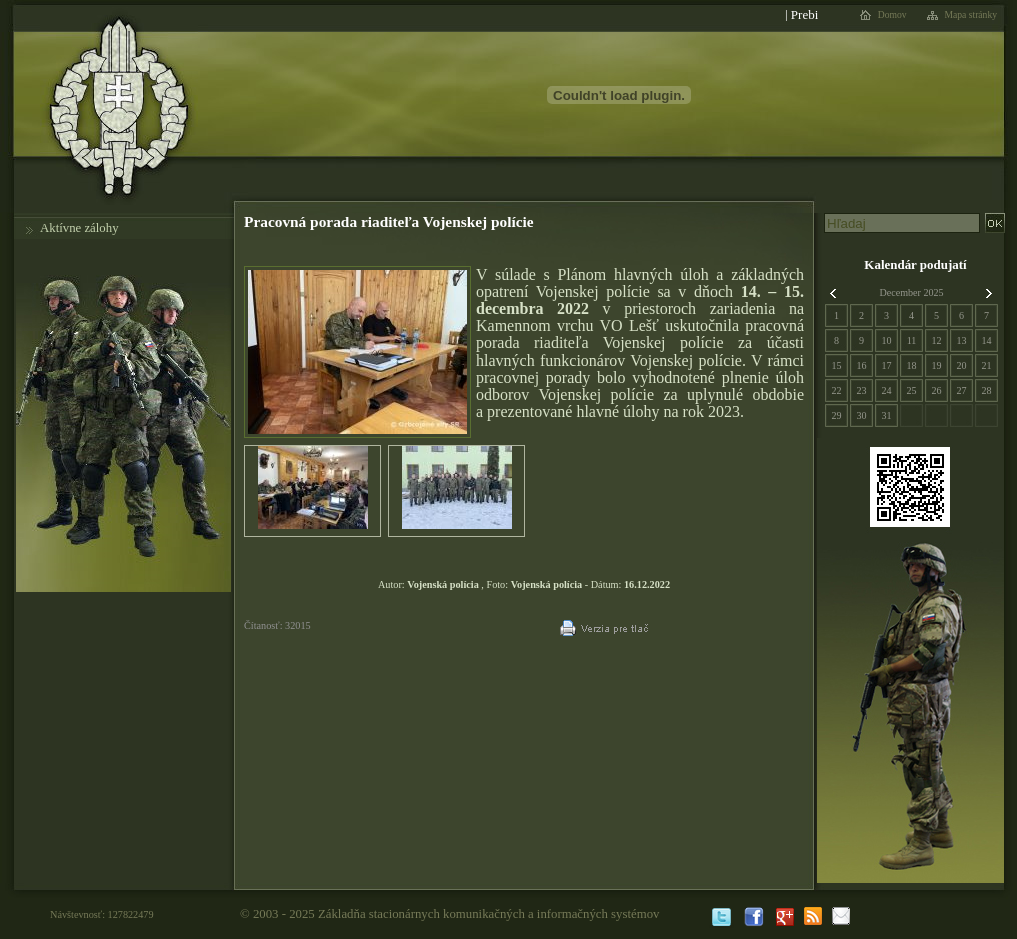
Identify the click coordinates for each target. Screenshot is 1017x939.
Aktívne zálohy (79, 228)
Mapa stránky (971, 15)
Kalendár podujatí (915, 264)
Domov (892, 15)
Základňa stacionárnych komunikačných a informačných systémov (489, 914)
